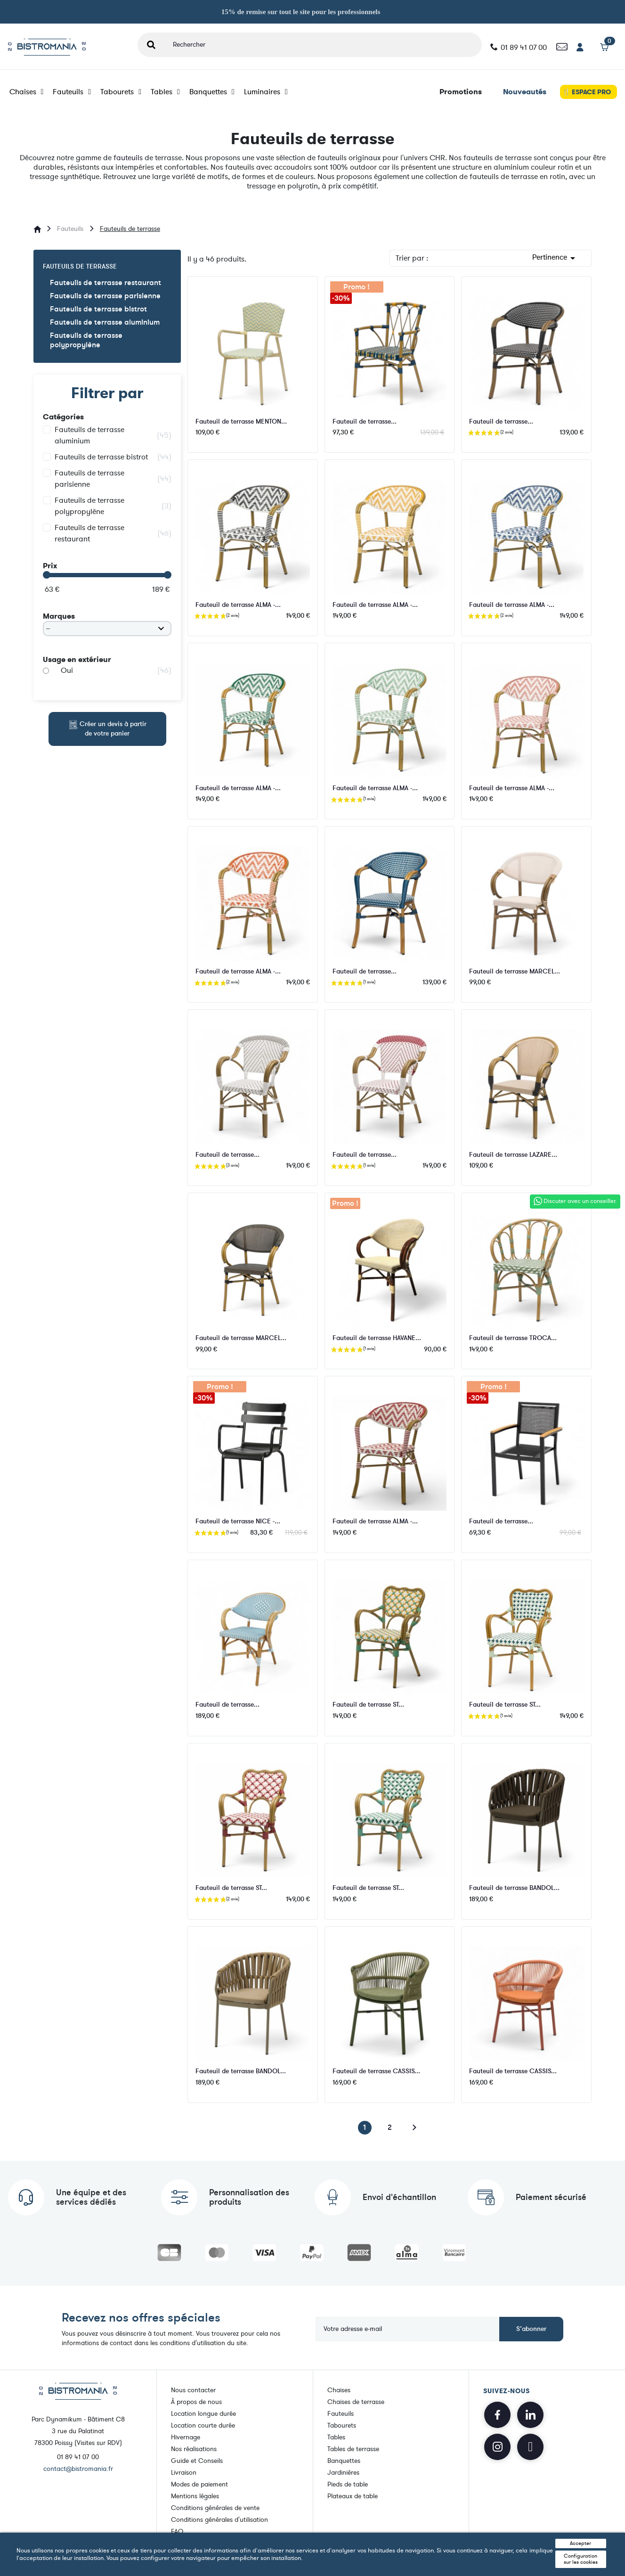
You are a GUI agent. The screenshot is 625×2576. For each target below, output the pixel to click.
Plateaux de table (352, 2496)
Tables (165, 91)
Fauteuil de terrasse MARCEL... (514, 971)
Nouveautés (524, 92)
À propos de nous (196, 2401)
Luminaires (266, 91)
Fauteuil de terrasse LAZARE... (513, 1154)
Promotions (460, 92)
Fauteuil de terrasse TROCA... (513, 1337)
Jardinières (343, 2472)
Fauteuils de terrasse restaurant (105, 283)
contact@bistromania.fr (78, 2468)
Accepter (580, 2543)
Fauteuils (72, 91)
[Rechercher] (323, 45)
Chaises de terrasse (355, 2401)
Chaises (26, 91)
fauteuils (128, 158)
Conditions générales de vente (215, 2507)
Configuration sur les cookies (581, 2559)
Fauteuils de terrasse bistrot (98, 309)
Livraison (183, 2472)
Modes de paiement (199, 2484)
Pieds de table (347, 2484)
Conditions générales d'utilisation (219, 2519)
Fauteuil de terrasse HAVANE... (377, 1337)
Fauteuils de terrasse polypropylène (86, 340)
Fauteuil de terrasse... (365, 421)
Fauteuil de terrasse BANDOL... (514, 1887)
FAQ (177, 2531)
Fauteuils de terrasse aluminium (105, 322)
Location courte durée (203, 2425)
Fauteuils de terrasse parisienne (105, 296)
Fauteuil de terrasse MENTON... (241, 421)
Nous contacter (193, 2390)
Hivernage (185, 2437)
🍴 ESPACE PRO (586, 92)
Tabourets (120, 91)
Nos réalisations (194, 2449)
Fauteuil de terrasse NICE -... (237, 1521)
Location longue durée (203, 2413)
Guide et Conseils (197, 2460)
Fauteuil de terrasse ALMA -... (238, 604)
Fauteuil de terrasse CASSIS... (376, 2071)
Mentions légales (195, 2496)
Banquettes (212, 91)
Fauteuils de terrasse (80, 266)
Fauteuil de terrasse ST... (368, 1704)
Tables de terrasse (353, 2449)
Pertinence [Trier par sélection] (555, 258)
